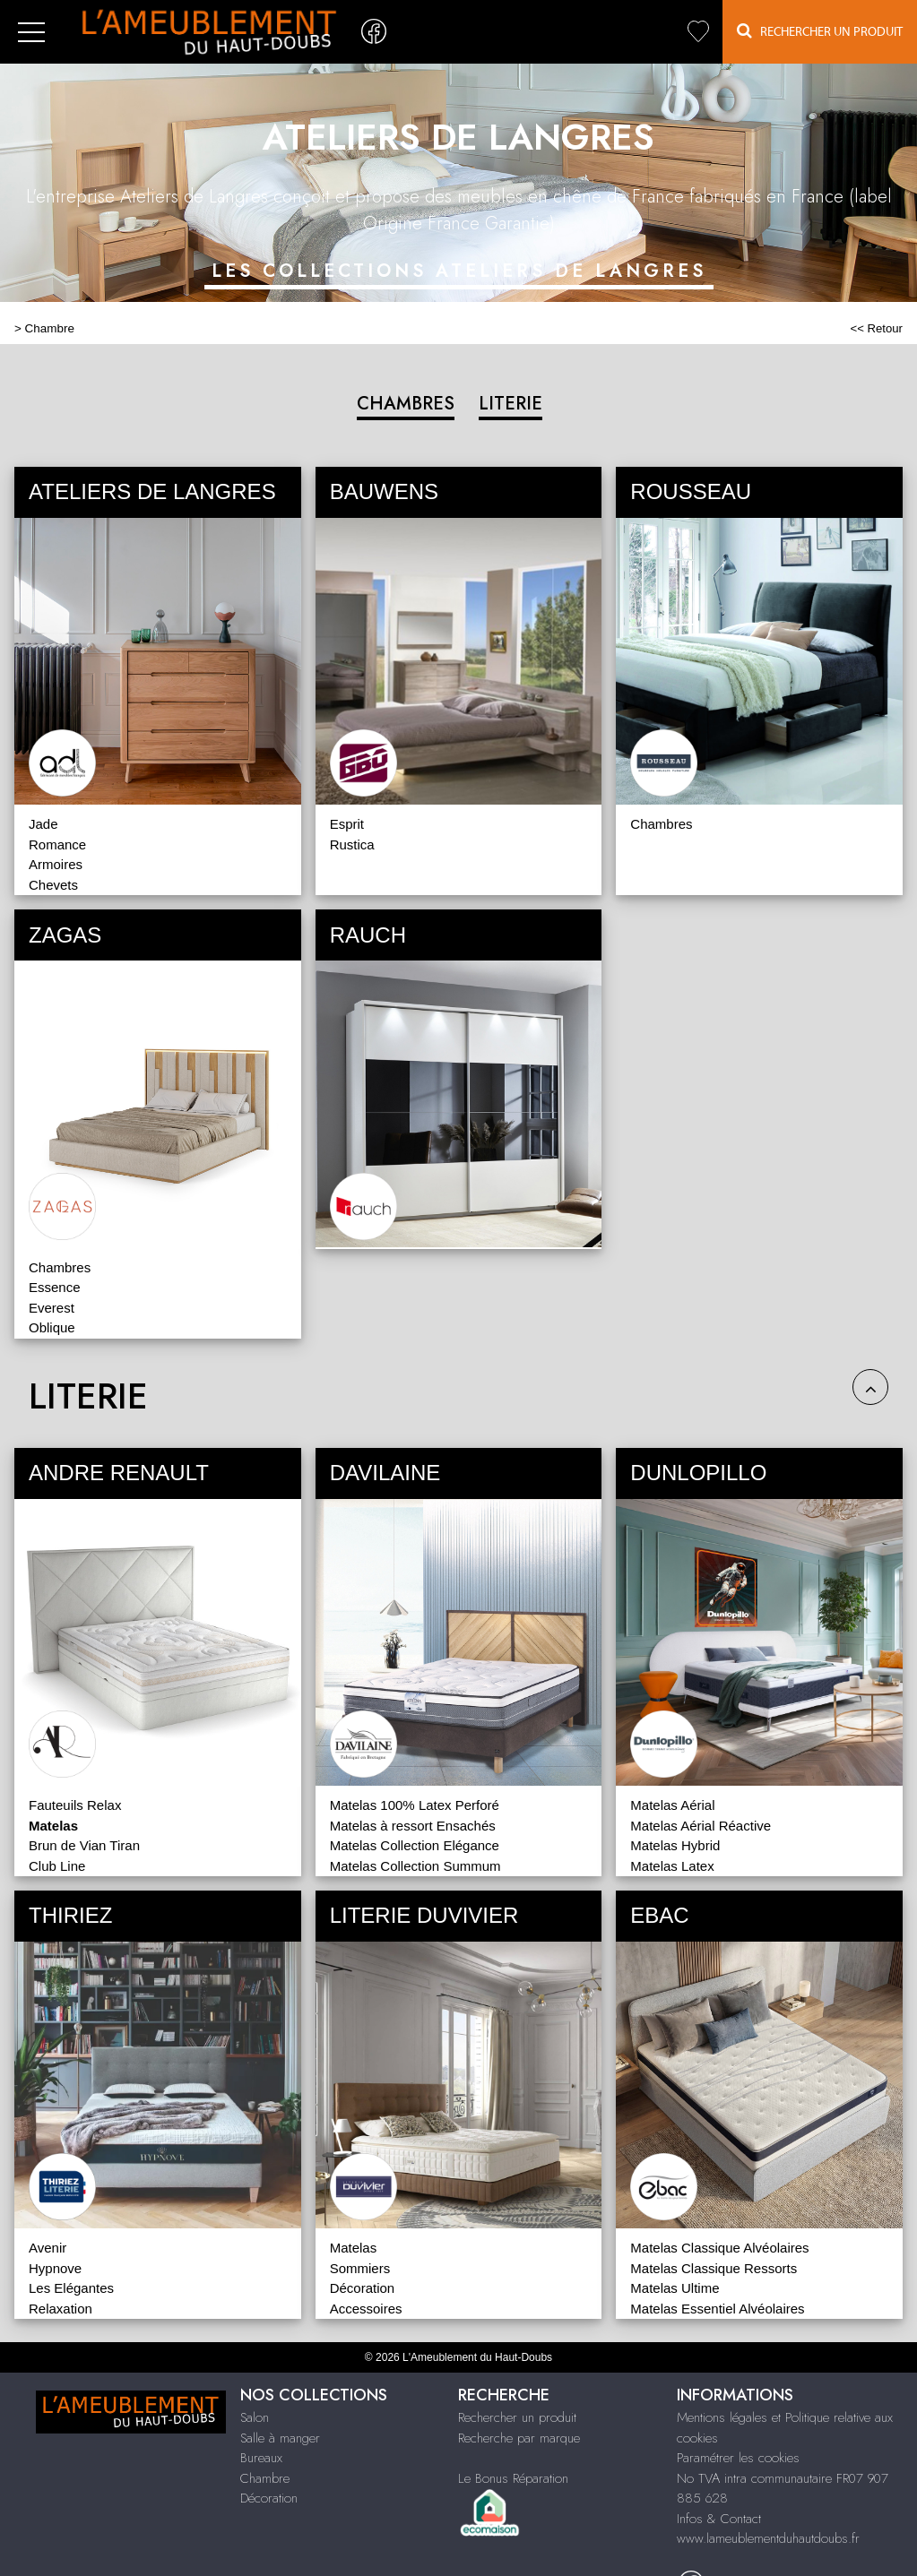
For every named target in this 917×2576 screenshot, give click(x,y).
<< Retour (876, 328)
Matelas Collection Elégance (414, 1845)
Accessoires (366, 2308)
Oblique (52, 1327)
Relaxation (60, 2308)
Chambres (661, 823)
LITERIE (510, 404)
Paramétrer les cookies (738, 2458)
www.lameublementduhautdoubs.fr (768, 2538)
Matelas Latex (672, 1866)
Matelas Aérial (672, 1805)
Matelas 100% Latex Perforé (414, 1805)
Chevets (53, 884)
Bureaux (261, 2458)
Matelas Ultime (674, 2288)
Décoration (362, 2288)
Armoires (55, 864)
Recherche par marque (519, 2438)
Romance (57, 844)
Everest (51, 1307)
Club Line (57, 1866)
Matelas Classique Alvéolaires (719, 2247)
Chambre (49, 328)
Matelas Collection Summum (415, 1866)
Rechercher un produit (517, 2417)
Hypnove (55, 2268)
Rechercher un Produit (820, 30)
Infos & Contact (719, 2519)
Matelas (353, 2247)
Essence (55, 1287)
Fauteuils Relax (75, 1805)
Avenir (47, 2247)
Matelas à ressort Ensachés (413, 1825)
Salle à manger (280, 2438)
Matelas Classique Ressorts (713, 2268)
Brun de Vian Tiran (84, 1845)
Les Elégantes (71, 2288)
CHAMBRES (405, 404)
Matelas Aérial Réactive (700, 1825)
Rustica (352, 844)
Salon (254, 2417)
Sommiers (360, 2268)
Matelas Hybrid (675, 1845)
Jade (43, 823)
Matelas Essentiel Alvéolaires (717, 2308)
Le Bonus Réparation (513, 2478)
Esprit (347, 823)
